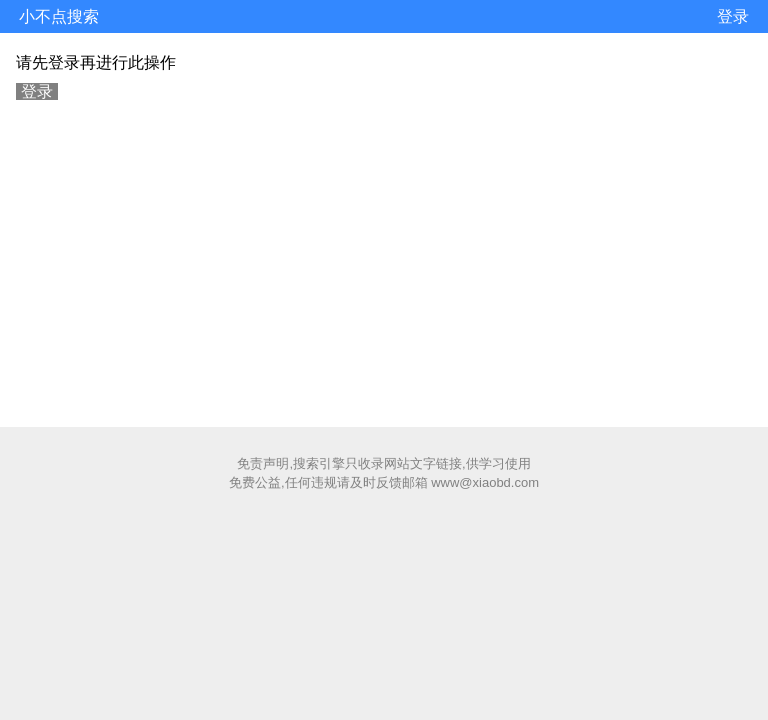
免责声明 (263, 463)
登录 (733, 16)
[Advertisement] (384, 261)
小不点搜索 (59, 16)
